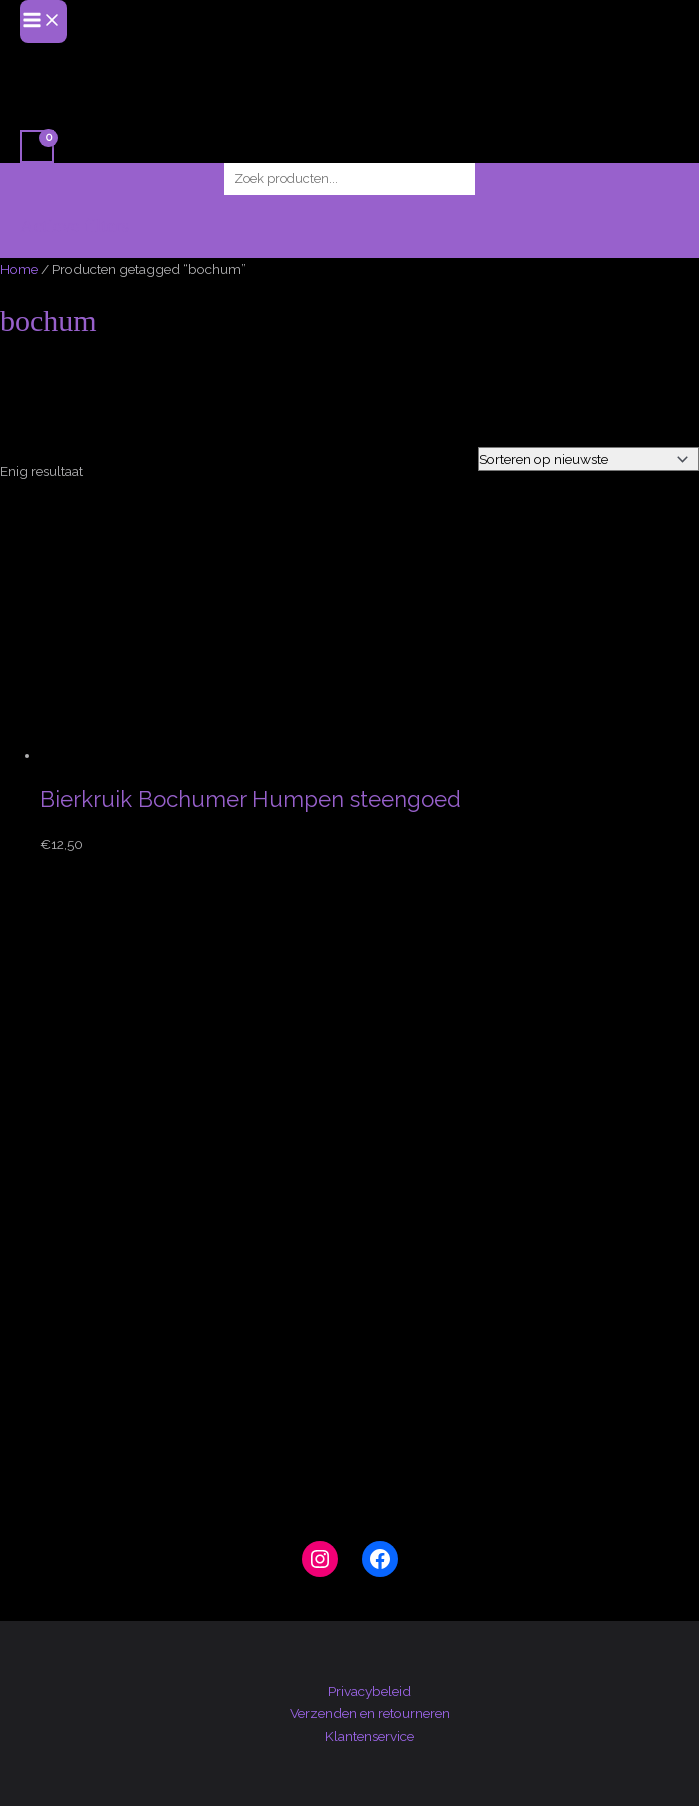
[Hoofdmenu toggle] (43, 21)
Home (19, 269)
